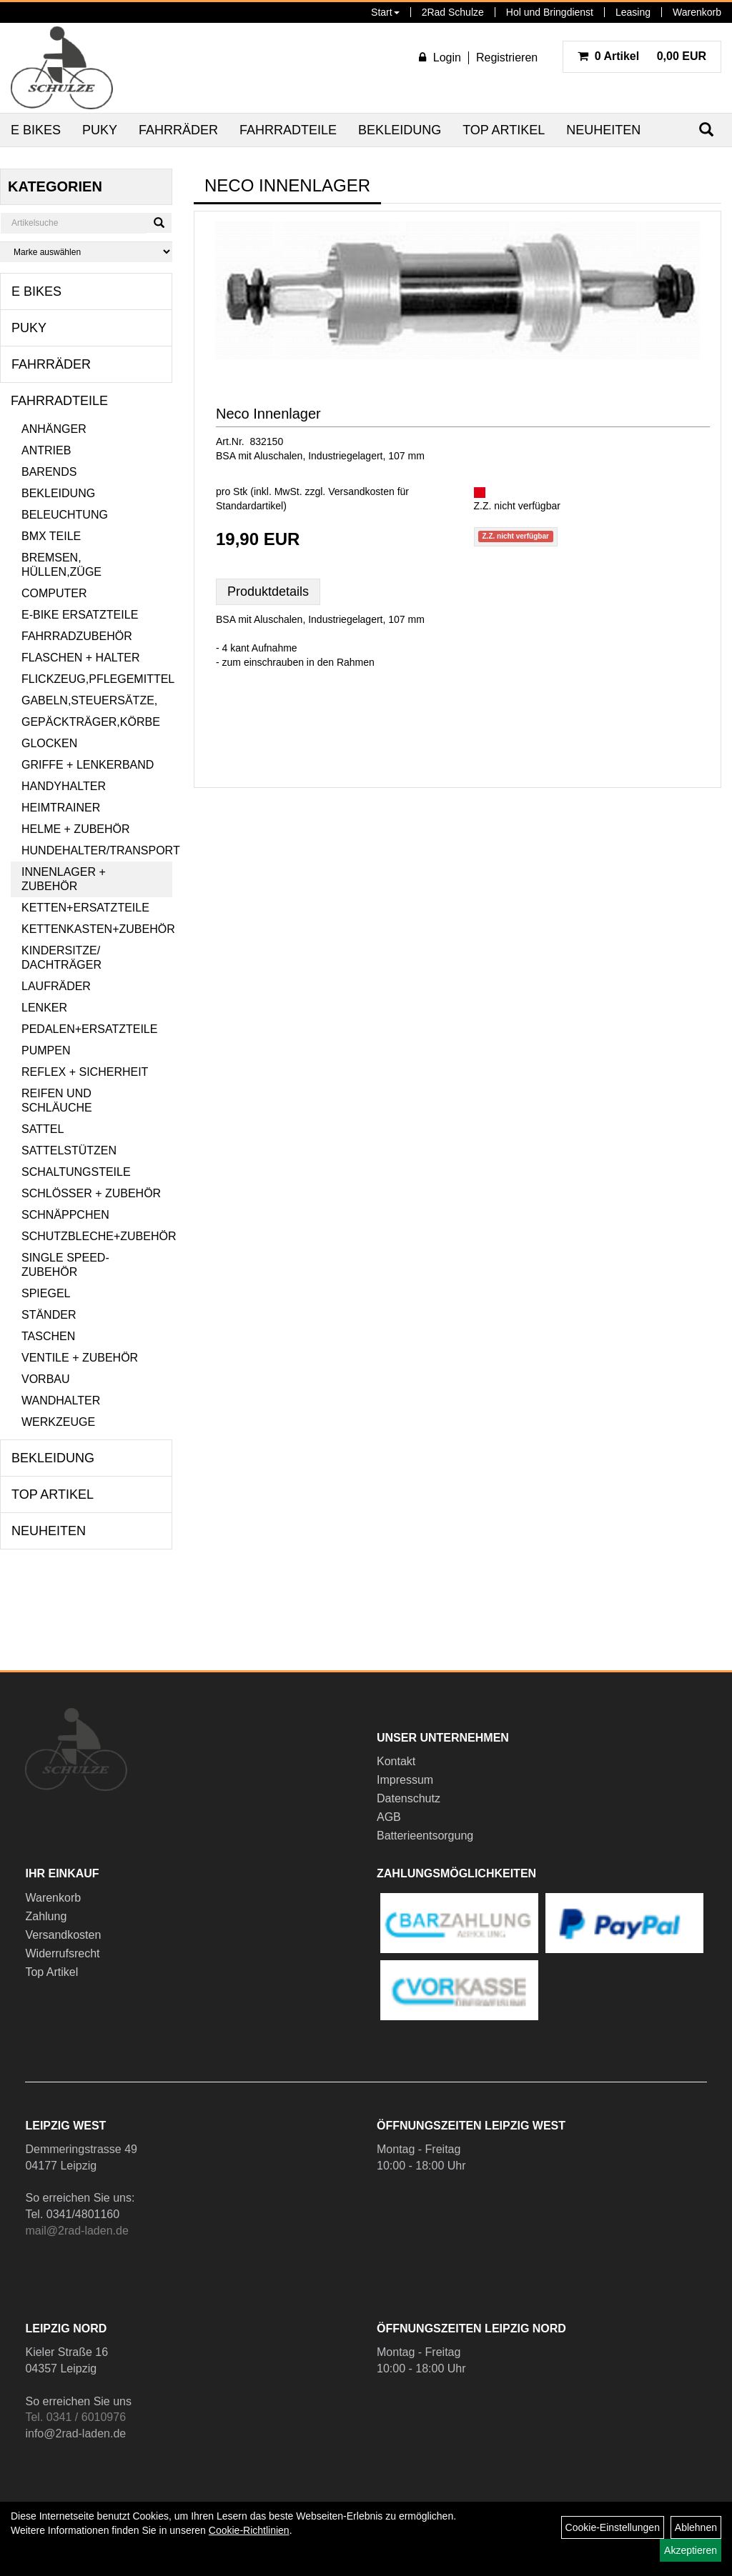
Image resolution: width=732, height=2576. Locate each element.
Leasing (633, 12)
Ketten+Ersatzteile (85, 908)
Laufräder (56, 986)
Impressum (405, 1780)
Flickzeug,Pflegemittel (96, 679)
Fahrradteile (288, 130)
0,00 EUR (642, 56)
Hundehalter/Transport (96, 850)
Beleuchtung (64, 515)
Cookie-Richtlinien (249, 2530)
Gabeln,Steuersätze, (89, 700)
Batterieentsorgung (425, 1835)
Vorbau (45, 1379)
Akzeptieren (690, 2550)
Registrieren (507, 57)
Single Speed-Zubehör (65, 1265)
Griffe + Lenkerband (87, 765)
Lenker (44, 1008)
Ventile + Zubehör (79, 1358)
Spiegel (45, 1293)
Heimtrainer (60, 808)
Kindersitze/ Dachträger (61, 957)
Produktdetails (268, 591)
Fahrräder (178, 130)
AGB (389, 1817)
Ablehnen (696, 2527)
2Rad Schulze (453, 12)
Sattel (42, 1129)
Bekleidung (399, 130)
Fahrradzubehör (76, 636)
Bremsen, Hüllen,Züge (61, 564)
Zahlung (45, 1916)
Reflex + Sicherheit (84, 1072)
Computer (54, 593)
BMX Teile (51, 536)
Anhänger (53, 429)
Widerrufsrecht (62, 1953)
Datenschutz (408, 1798)
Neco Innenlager (268, 413)
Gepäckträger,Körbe (90, 722)
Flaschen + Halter (80, 658)
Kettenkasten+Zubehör (96, 929)
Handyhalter (63, 786)
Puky (99, 130)
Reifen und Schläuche (56, 1100)
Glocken (49, 743)
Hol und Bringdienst (549, 12)
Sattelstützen (69, 1150)
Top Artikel (504, 130)
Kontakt (396, 1761)
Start (385, 12)
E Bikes (36, 130)
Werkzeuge (58, 1422)
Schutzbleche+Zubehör (96, 1236)
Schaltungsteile (76, 1172)
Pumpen (45, 1050)
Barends (48, 472)
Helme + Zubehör (75, 829)
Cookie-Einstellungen (612, 2527)
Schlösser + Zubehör (91, 1193)
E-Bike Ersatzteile (79, 615)
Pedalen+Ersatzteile (89, 1029)
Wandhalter (60, 1400)
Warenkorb (697, 12)
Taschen (48, 1336)
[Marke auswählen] (86, 251)
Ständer (48, 1315)
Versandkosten (63, 1935)
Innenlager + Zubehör (63, 879)
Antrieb (46, 450)
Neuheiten (603, 130)
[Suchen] (159, 223)
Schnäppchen (65, 1215)
